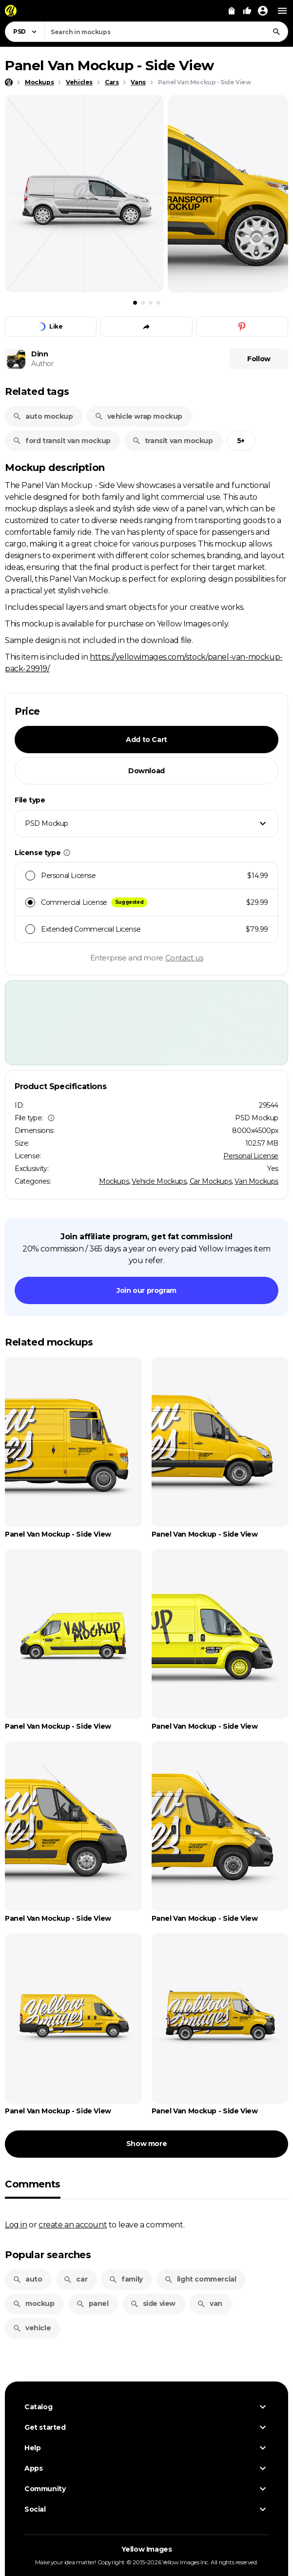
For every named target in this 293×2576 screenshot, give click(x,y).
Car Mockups (211, 1181)
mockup (34, 2303)
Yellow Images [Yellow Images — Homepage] (146, 2549)
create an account (73, 2224)
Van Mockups (256, 1181)
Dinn (39, 354)
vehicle (32, 2327)
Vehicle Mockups (159, 1181)
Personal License (250, 1155)
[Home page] (9, 82)
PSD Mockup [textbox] (46, 823)
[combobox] (166, 31)
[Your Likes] (247, 11)
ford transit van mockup (62, 440)
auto (27, 2279)
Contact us (184, 957)
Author (42, 363)
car (75, 2279)
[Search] (276, 32)
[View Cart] (231, 11)
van (209, 2303)
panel (92, 2303)
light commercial (200, 2279)
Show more (146, 2143)
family (126, 2279)
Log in (16, 2224)
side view (153, 2303)
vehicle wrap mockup (138, 416)
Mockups (114, 1181)
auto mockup (43, 416)
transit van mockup (172, 440)
